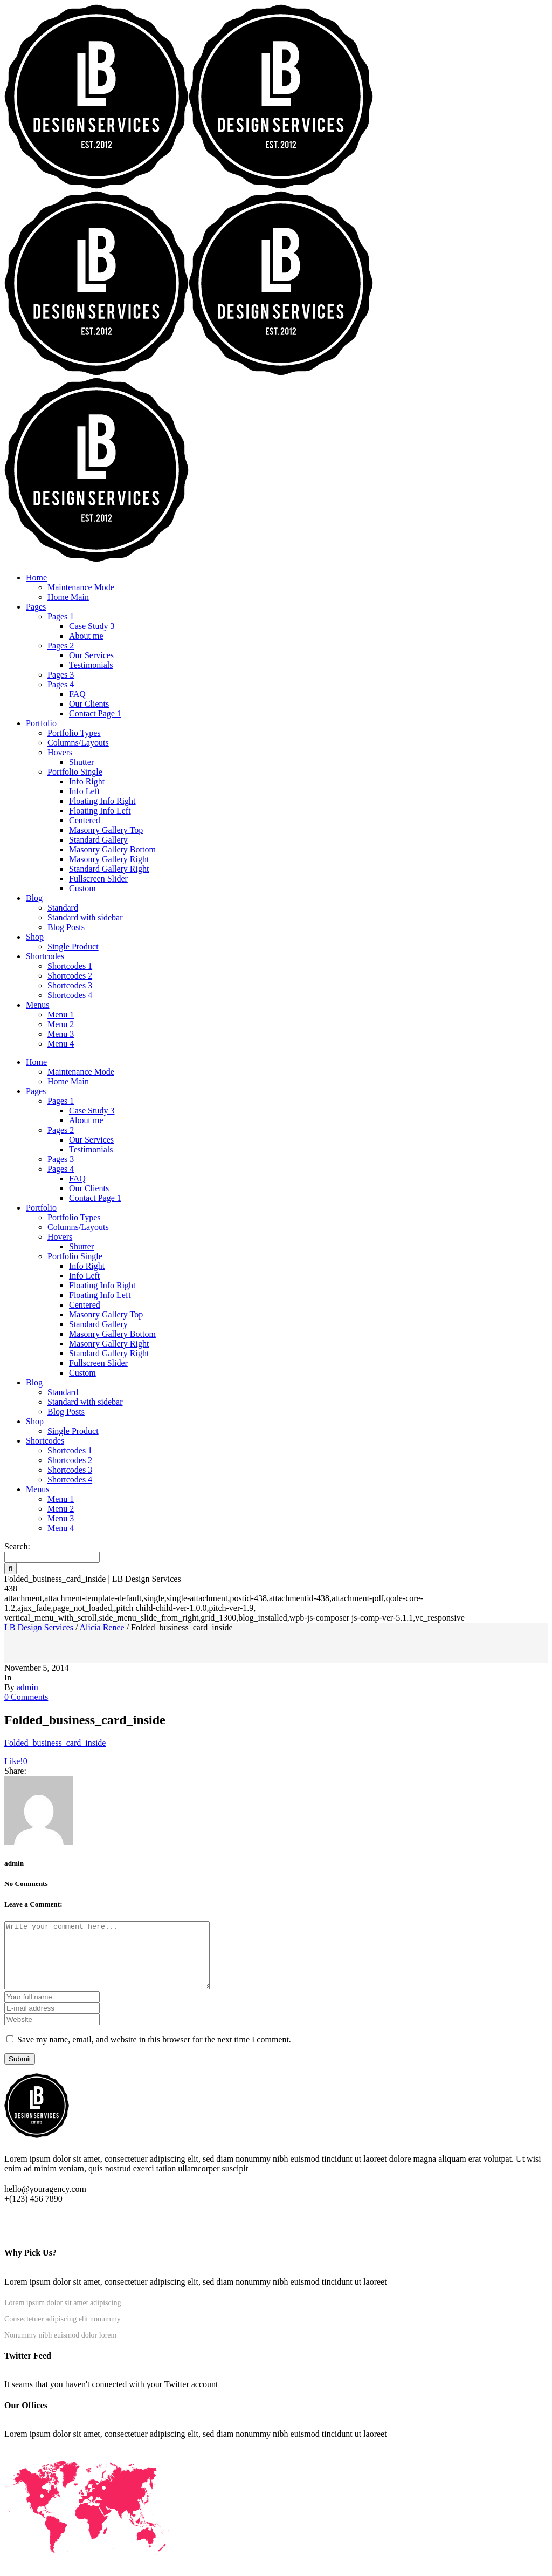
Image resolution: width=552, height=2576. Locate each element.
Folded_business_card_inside (55, 1742)
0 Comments (26, 1697)
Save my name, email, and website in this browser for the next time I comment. (154, 2052)
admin (27, 1687)
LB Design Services (38, 1627)
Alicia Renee (102, 1627)
